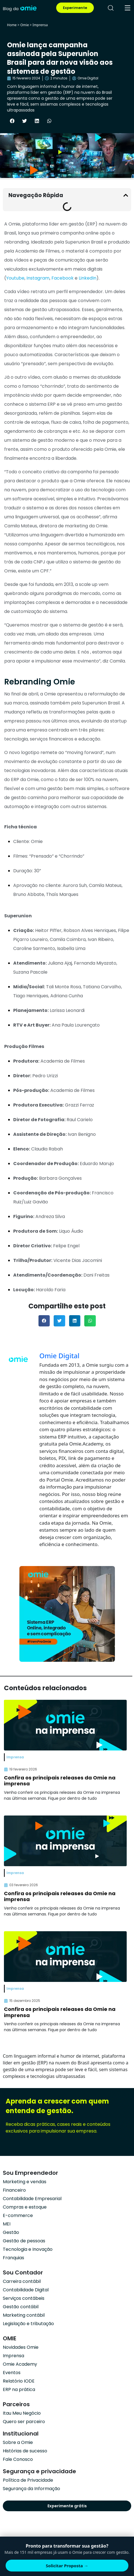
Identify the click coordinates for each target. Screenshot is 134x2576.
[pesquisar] (110, 8)
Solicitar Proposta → (67, 2565)
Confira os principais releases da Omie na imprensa (59, 1780)
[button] (12, 121)
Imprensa (40, 25)
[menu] (127, 8)
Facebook (62, 278)
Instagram (37, 278)
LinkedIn (87, 278)
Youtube (15, 278)
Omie (24, 25)
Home (12, 25)
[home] (20, 7)
